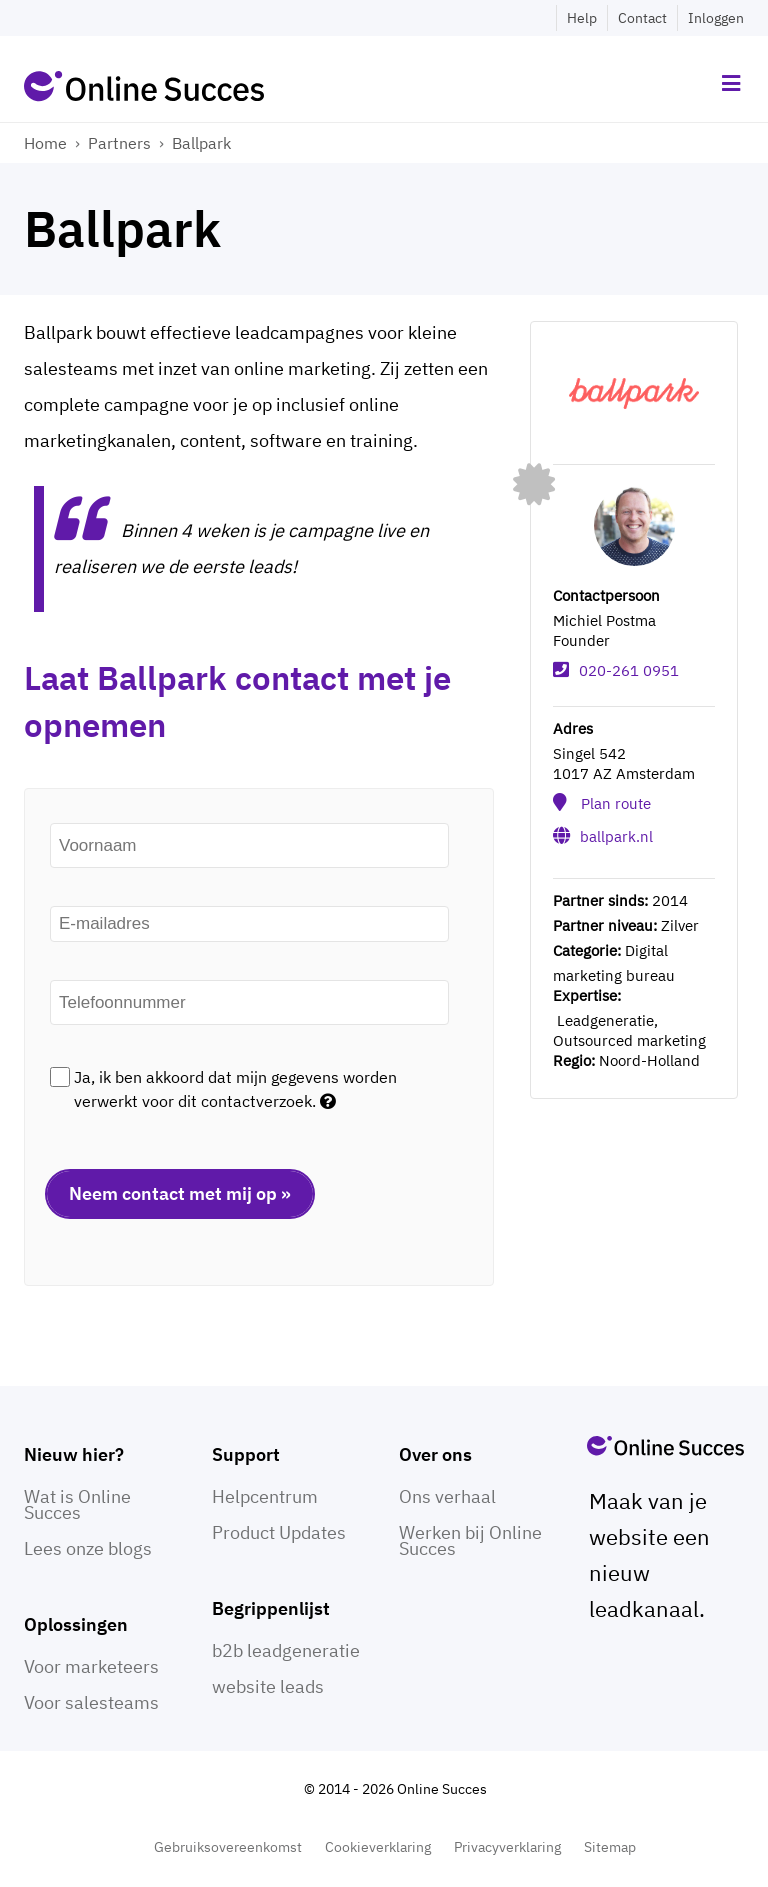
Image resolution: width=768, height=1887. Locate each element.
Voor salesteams (91, 1702)
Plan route (616, 803)
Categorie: (587, 950)
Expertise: (587, 995)
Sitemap (610, 1847)
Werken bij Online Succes (470, 1540)
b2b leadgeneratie (286, 1650)
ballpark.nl (616, 836)
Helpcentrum (265, 1496)
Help (582, 18)
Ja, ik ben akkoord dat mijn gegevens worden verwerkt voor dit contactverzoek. (235, 1089)
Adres (573, 728)
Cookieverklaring (378, 1847)
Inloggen (716, 18)
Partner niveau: (605, 925)
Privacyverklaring (507, 1847)
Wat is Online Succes (77, 1504)
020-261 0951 (629, 670)
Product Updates (279, 1532)
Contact (642, 18)
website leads (268, 1686)
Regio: (574, 1060)
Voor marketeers (91, 1666)
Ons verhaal (447, 1496)
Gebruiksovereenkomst (228, 1847)
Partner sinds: (600, 900)
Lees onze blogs (88, 1548)
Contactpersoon (606, 595)
